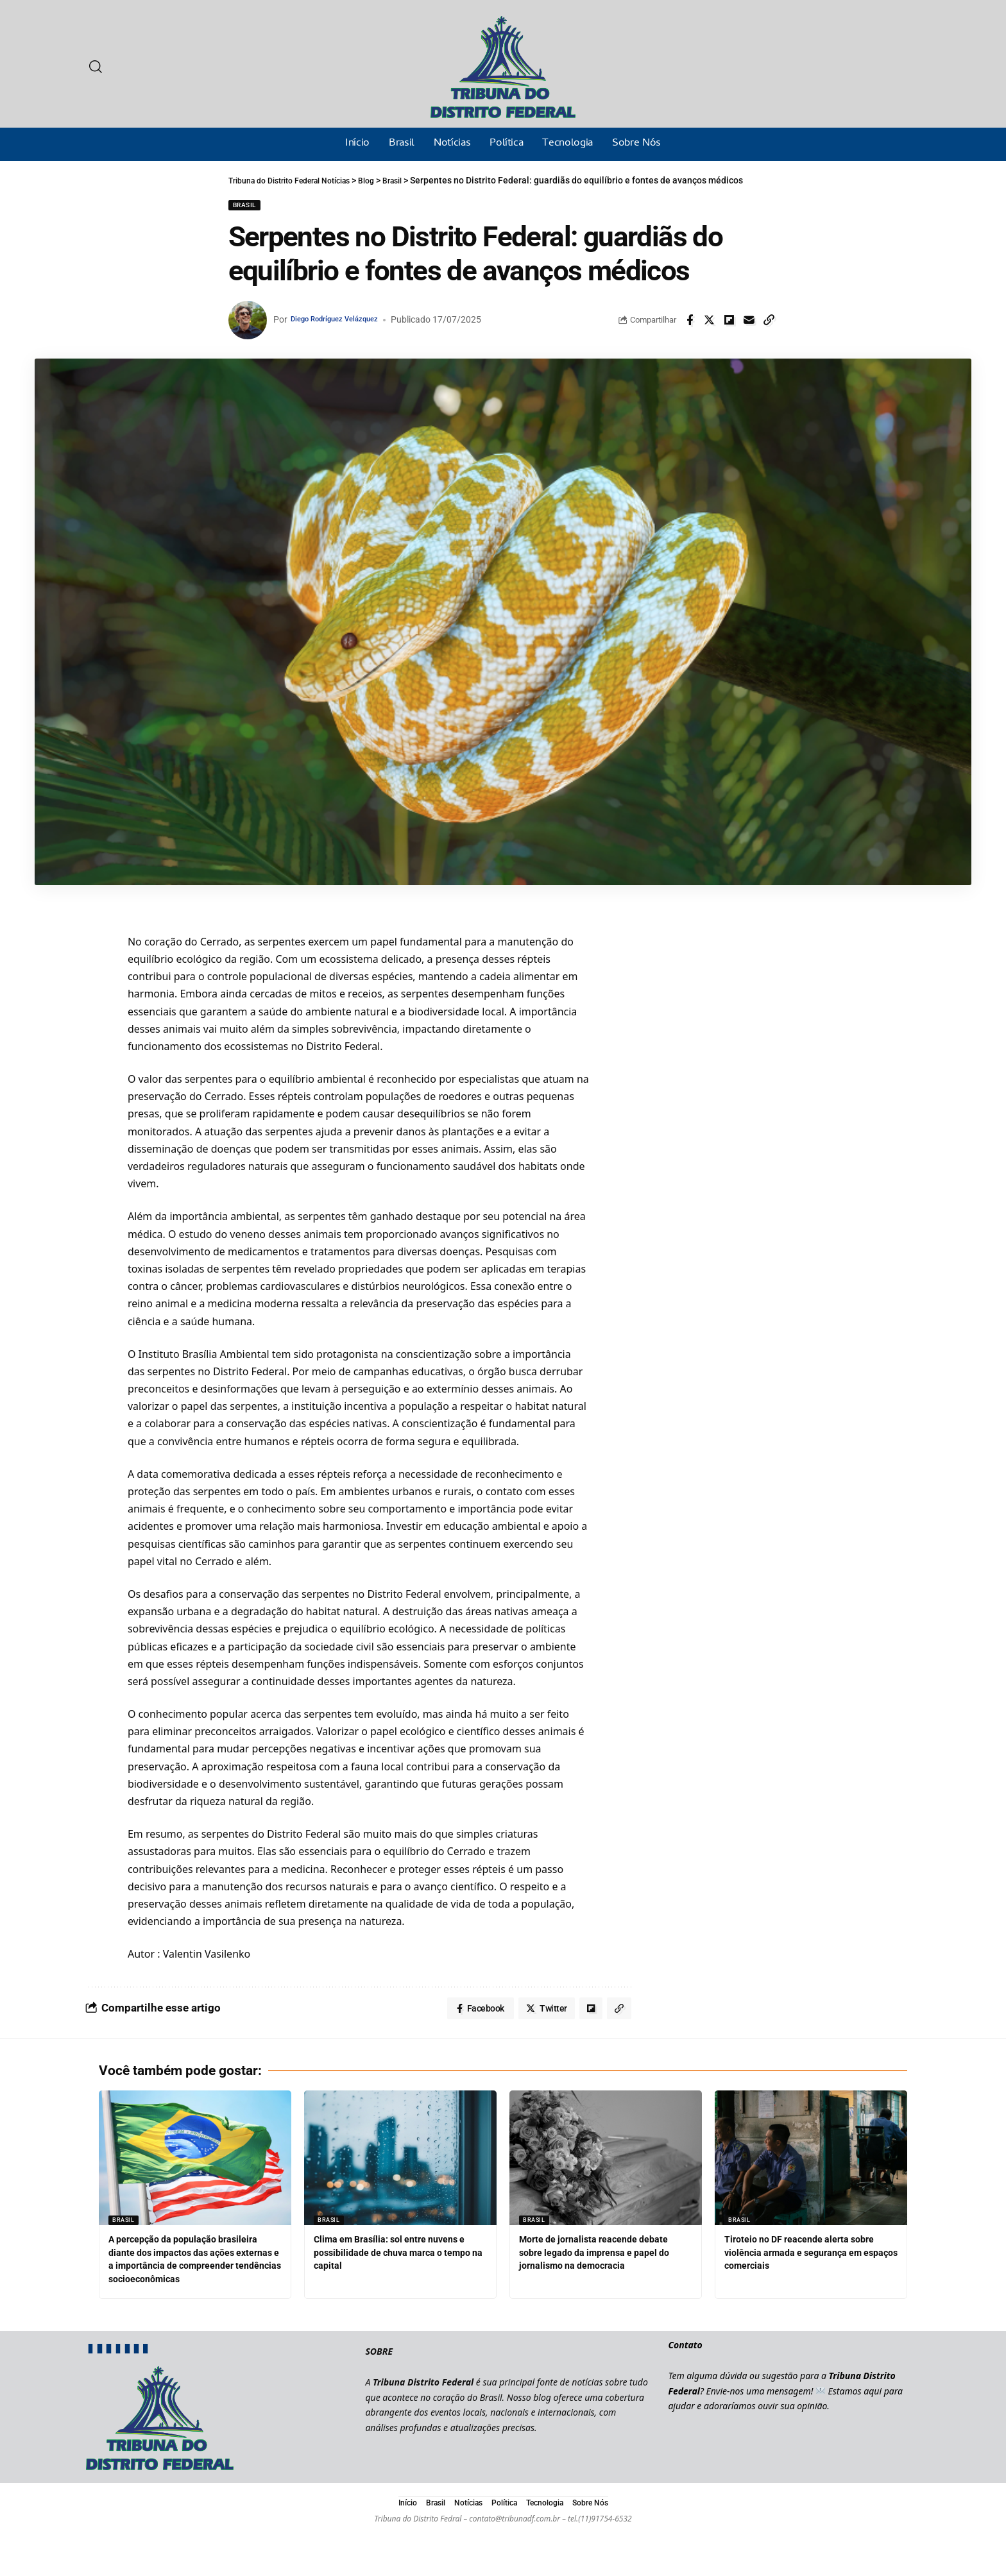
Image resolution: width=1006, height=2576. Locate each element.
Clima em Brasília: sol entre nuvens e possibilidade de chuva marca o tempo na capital (399, 2256)
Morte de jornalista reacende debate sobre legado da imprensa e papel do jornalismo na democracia (604, 2256)
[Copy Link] (769, 320)
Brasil (244, 204)
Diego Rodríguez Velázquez (347, 319)
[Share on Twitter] (710, 320)
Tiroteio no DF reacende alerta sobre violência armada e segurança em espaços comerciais (809, 2256)
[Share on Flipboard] (729, 320)
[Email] (749, 320)
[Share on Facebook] (690, 320)
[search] (95, 67)
